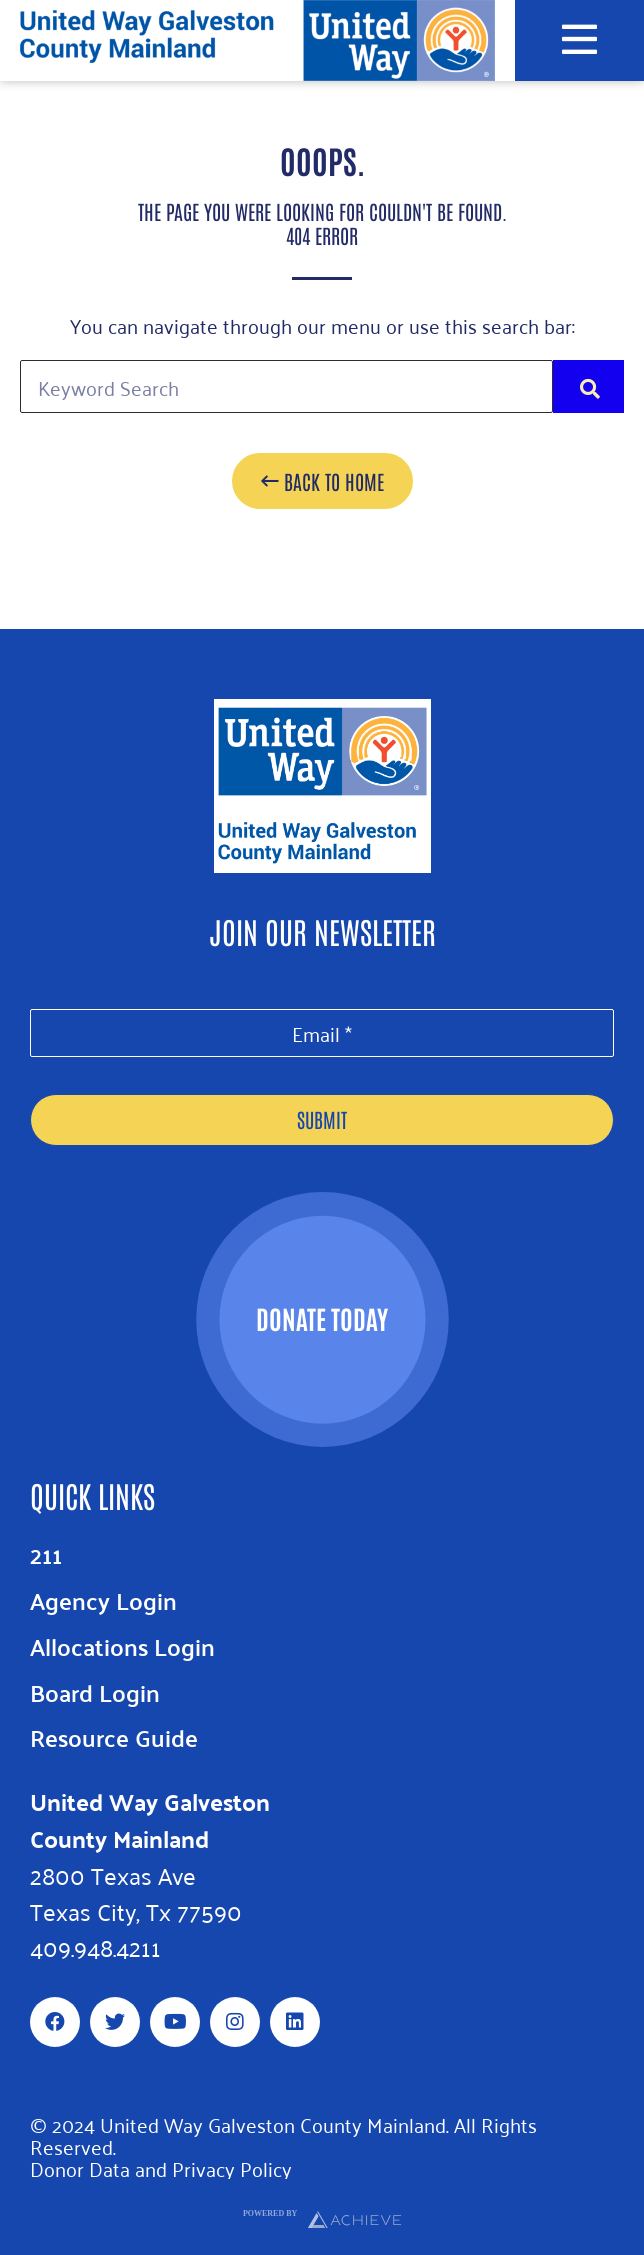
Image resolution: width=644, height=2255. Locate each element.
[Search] (588, 386)
